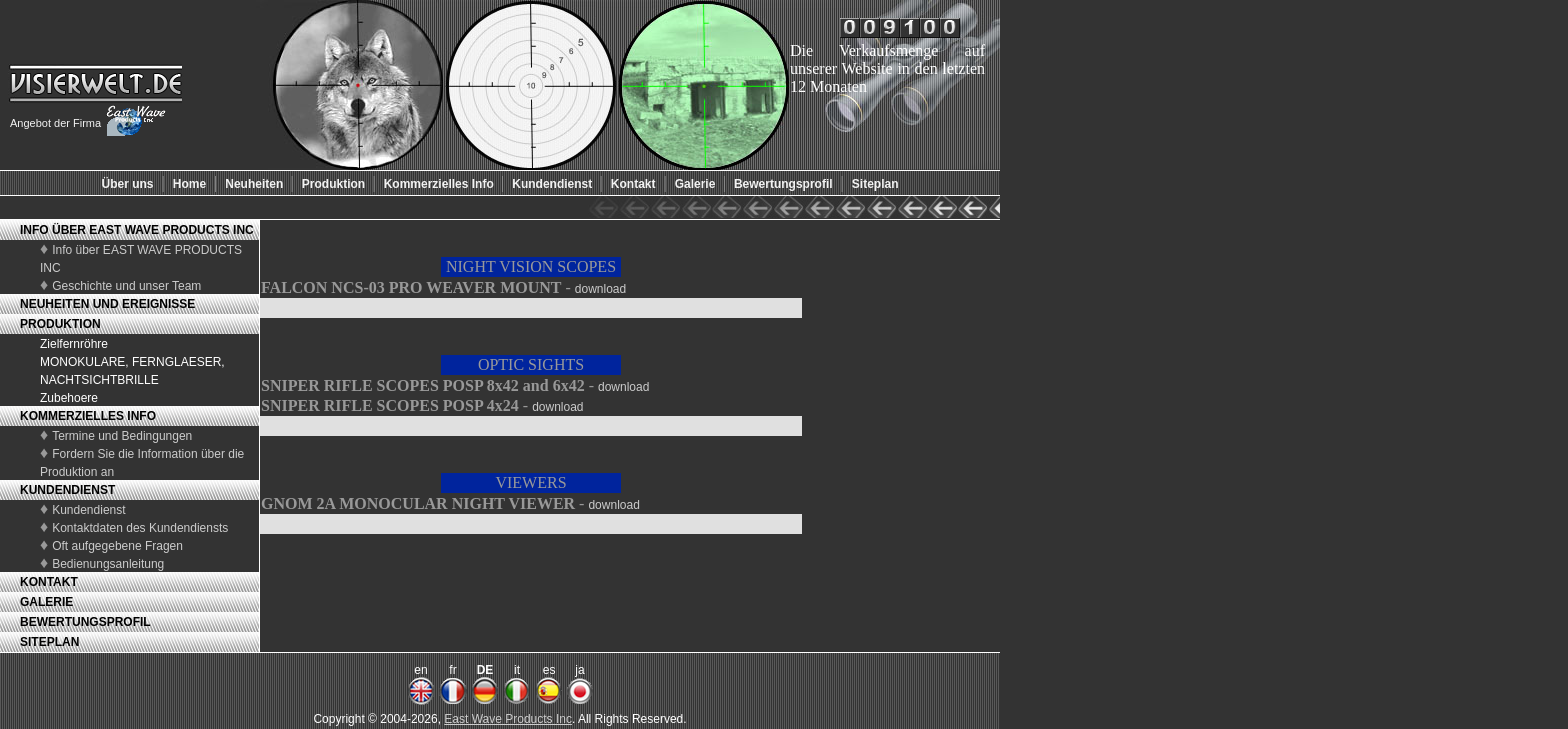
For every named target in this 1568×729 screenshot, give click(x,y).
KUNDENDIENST (67, 490)
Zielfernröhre (74, 344)
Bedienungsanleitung (108, 564)
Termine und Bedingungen (122, 436)
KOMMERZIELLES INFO (88, 416)
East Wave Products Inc (508, 719)
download (600, 289)
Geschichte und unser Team (126, 286)
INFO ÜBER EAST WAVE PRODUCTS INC (137, 230)
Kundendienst (88, 510)
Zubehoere (69, 398)
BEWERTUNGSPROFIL (85, 622)
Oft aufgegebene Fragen (117, 546)
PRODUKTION (60, 324)
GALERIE (46, 602)
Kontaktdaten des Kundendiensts (140, 528)
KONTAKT (49, 582)
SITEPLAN (49, 642)
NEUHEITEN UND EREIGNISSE (107, 304)
